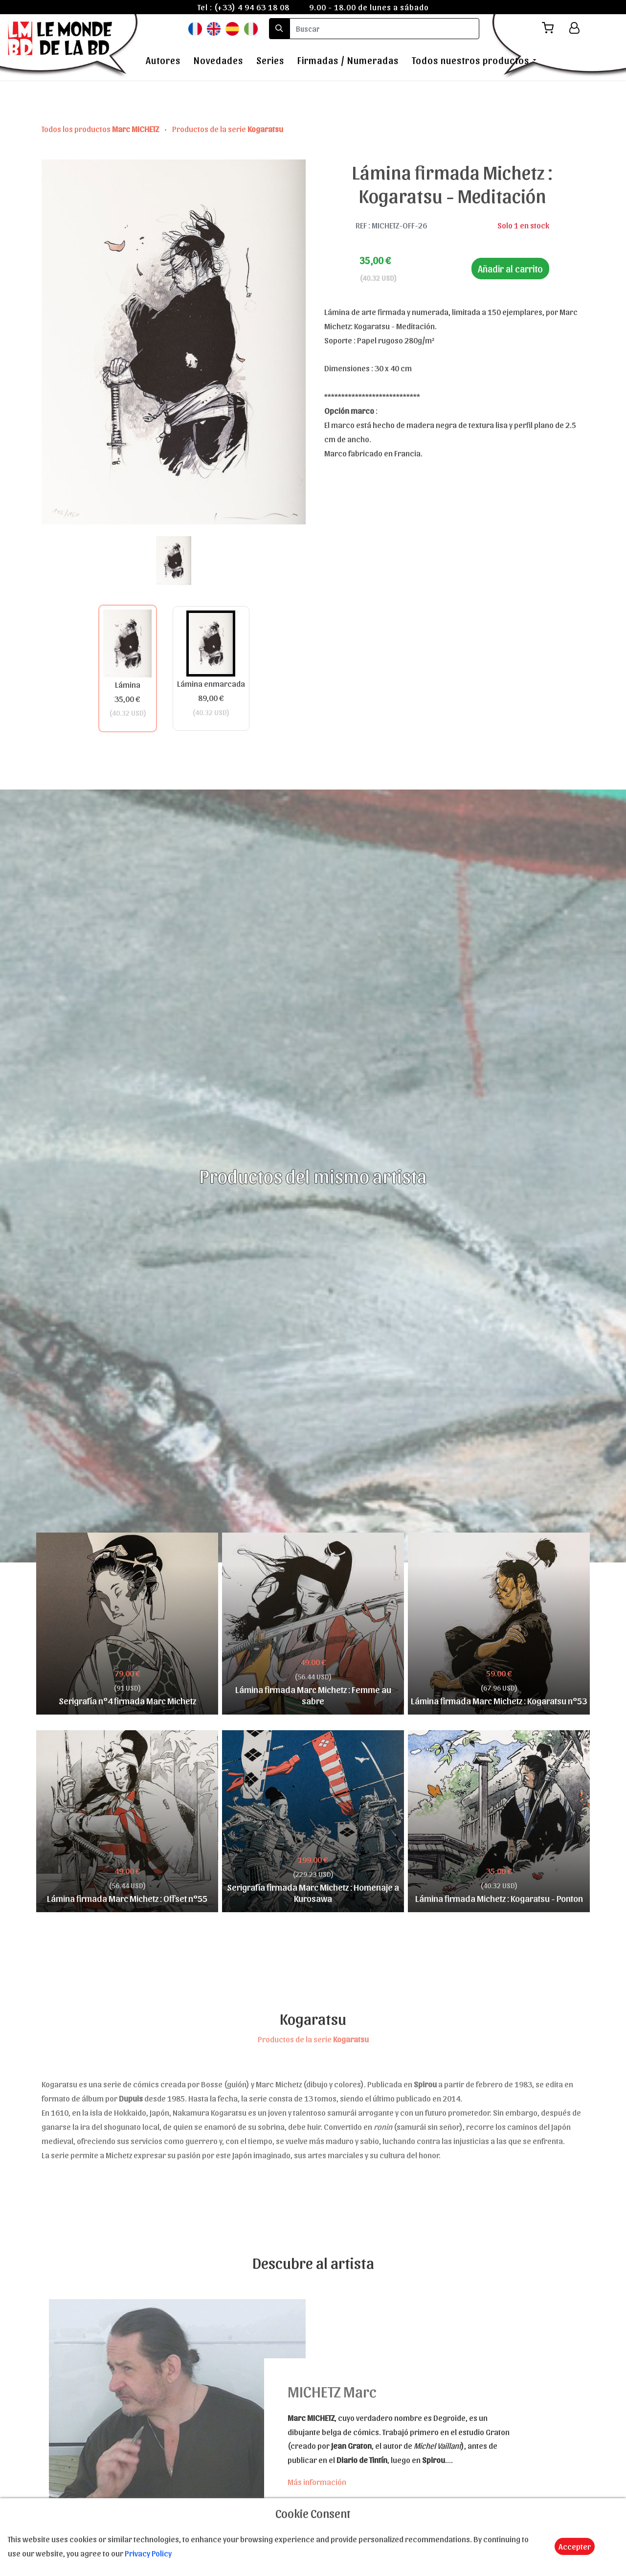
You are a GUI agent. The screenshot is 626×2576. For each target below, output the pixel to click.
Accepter (575, 2546)
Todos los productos (101, 129)
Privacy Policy (148, 2553)
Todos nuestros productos (470, 60)
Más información (317, 2481)
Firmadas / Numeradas (348, 60)
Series (270, 60)
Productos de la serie (227, 129)
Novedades (218, 60)
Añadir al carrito (510, 268)
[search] (384, 28)
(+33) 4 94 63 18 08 (252, 7)
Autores (163, 60)
